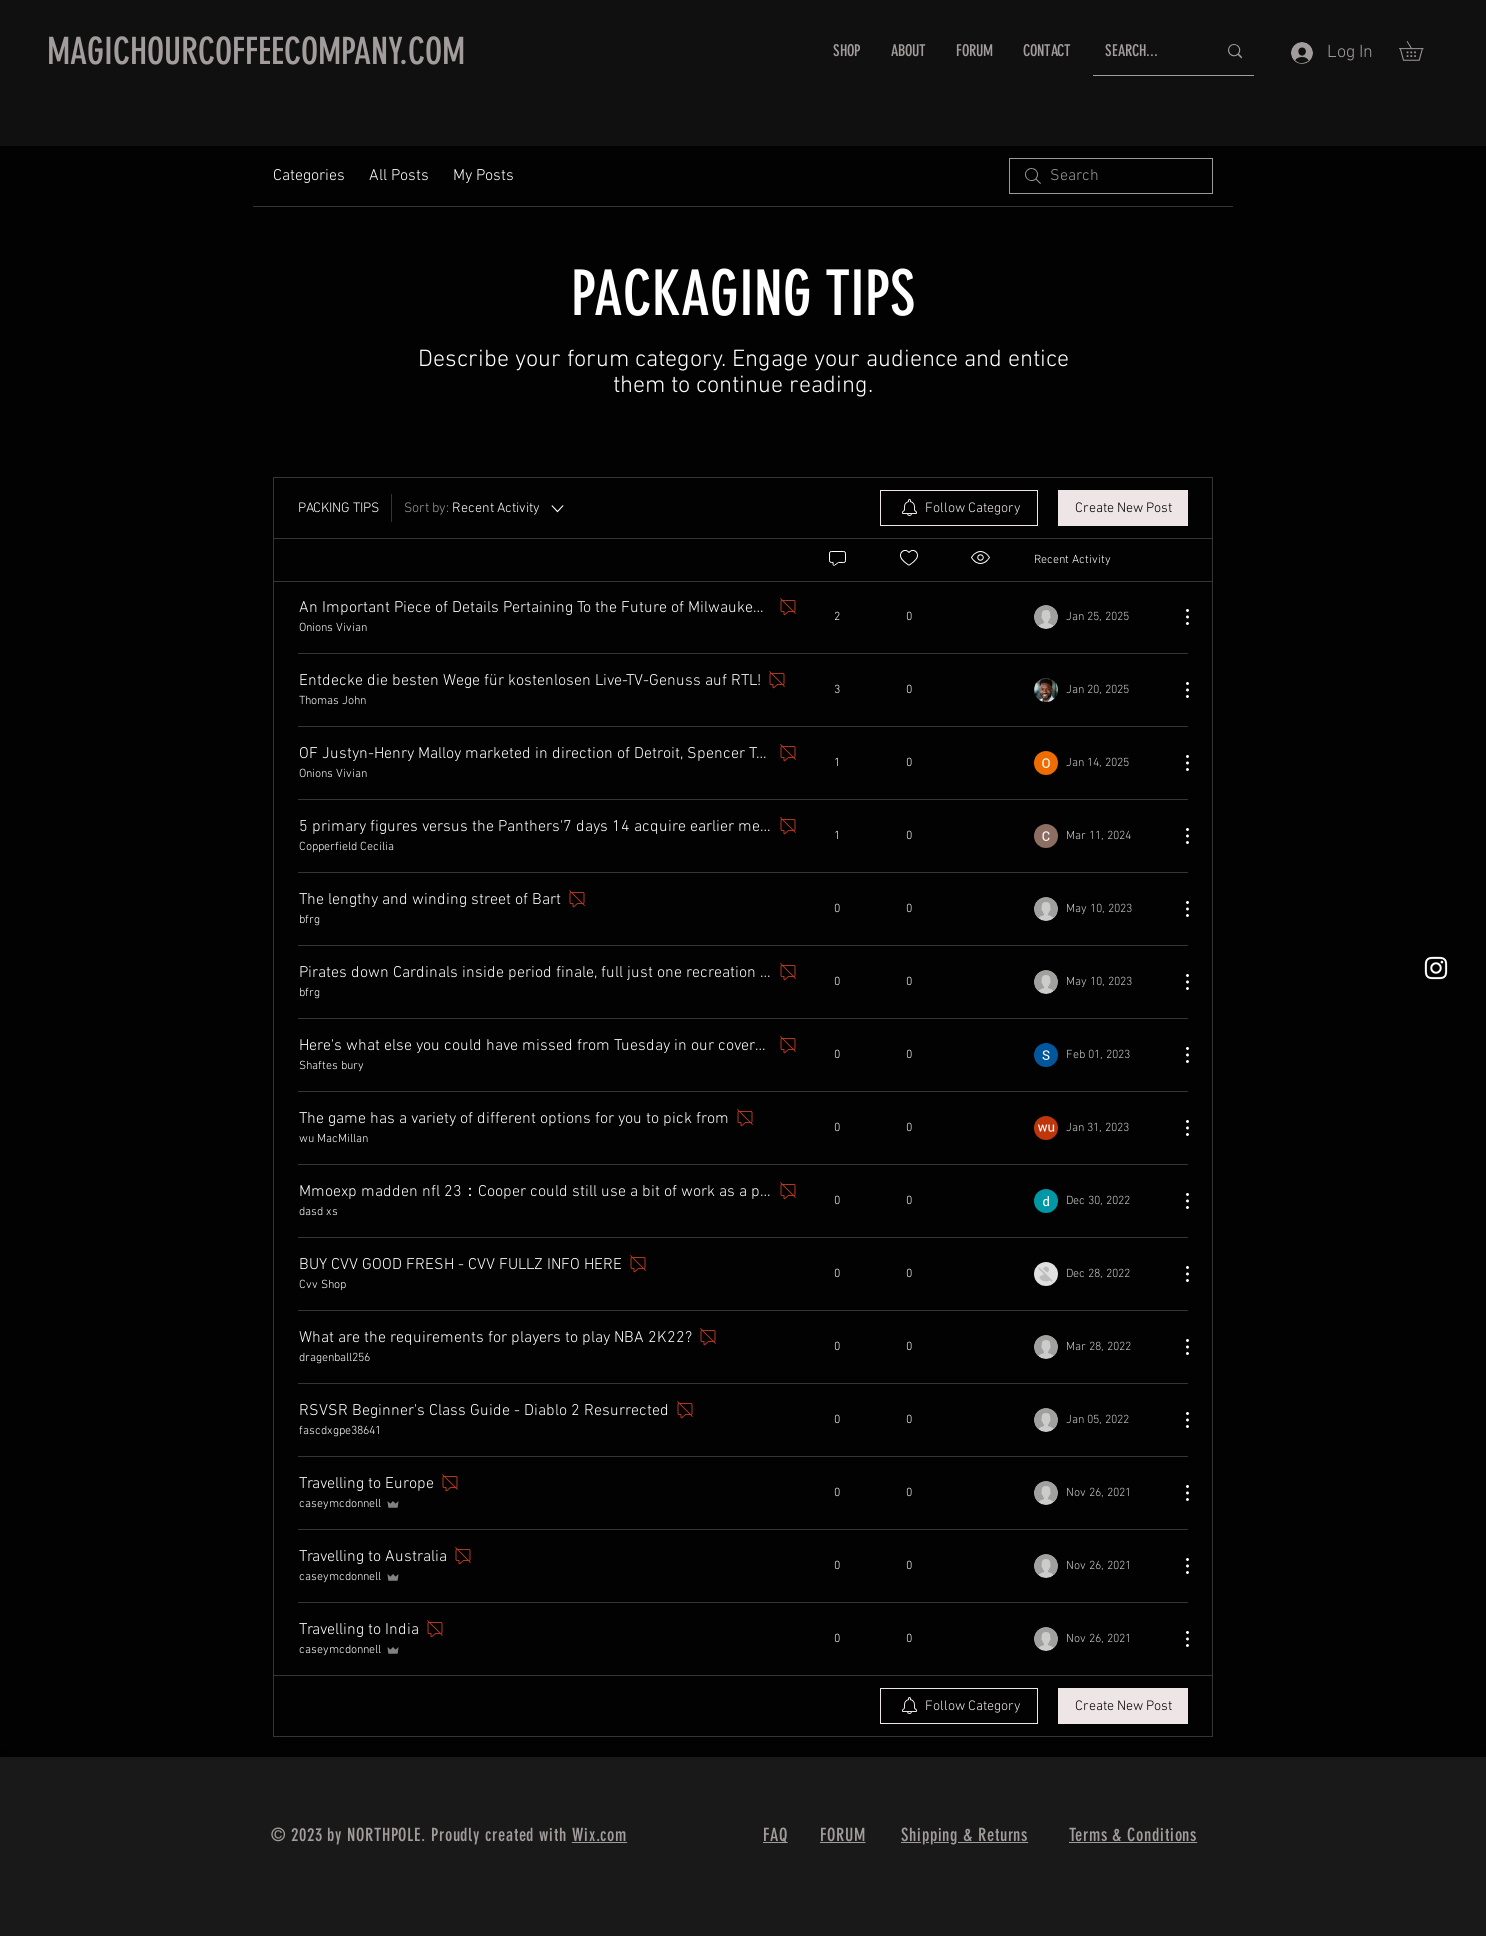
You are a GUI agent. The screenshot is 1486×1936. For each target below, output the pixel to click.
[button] (1420, 51)
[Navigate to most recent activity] (1098, 617)
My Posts (483, 176)
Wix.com (599, 1835)
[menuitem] (959, 508)
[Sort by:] (485, 508)
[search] (1111, 176)
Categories (309, 176)
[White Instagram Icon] (1436, 968)
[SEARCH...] (1145, 51)
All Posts (399, 176)
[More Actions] (1177, 617)
